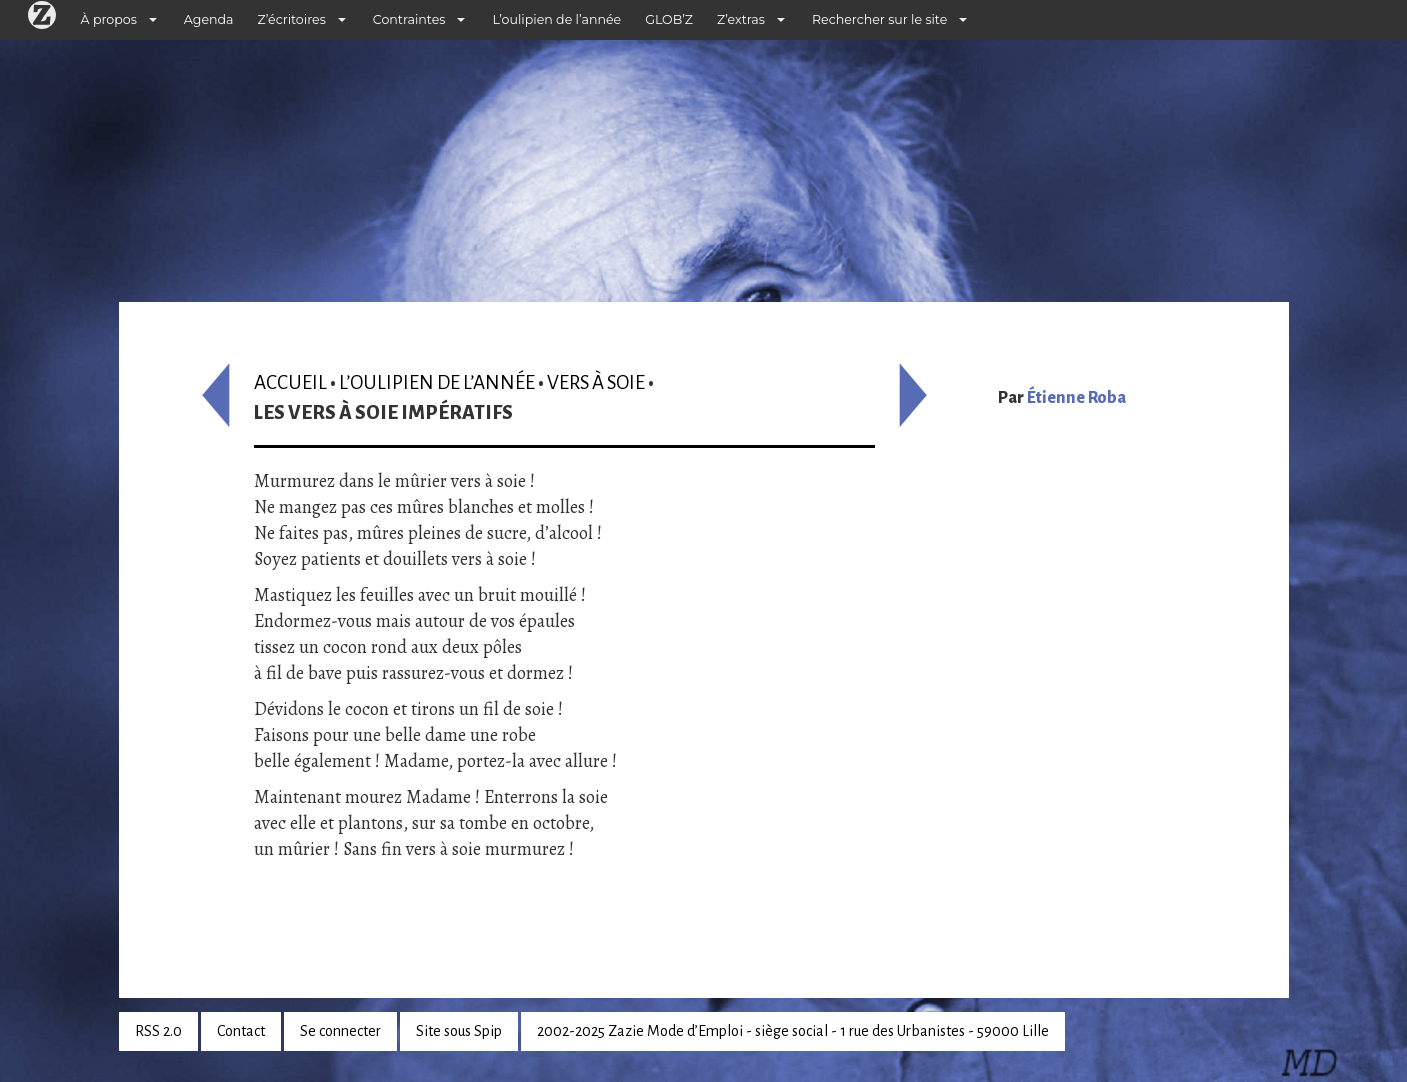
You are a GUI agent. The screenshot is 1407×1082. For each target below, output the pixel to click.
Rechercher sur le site (879, 19)
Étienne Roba (1076, 398)
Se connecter (340, 1031)
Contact (241, 1031)
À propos (109, 19)
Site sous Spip (459, 1031)
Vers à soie (596, 382)
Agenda (209, 19)
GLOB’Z (669, 19)
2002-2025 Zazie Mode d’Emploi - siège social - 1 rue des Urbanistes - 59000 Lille (793, 1031)
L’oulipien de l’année (556, 19)
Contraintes (409, 19)
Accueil (290, 382)
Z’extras (741, 19)
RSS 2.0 (158, 1031)
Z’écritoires (292, 19)
